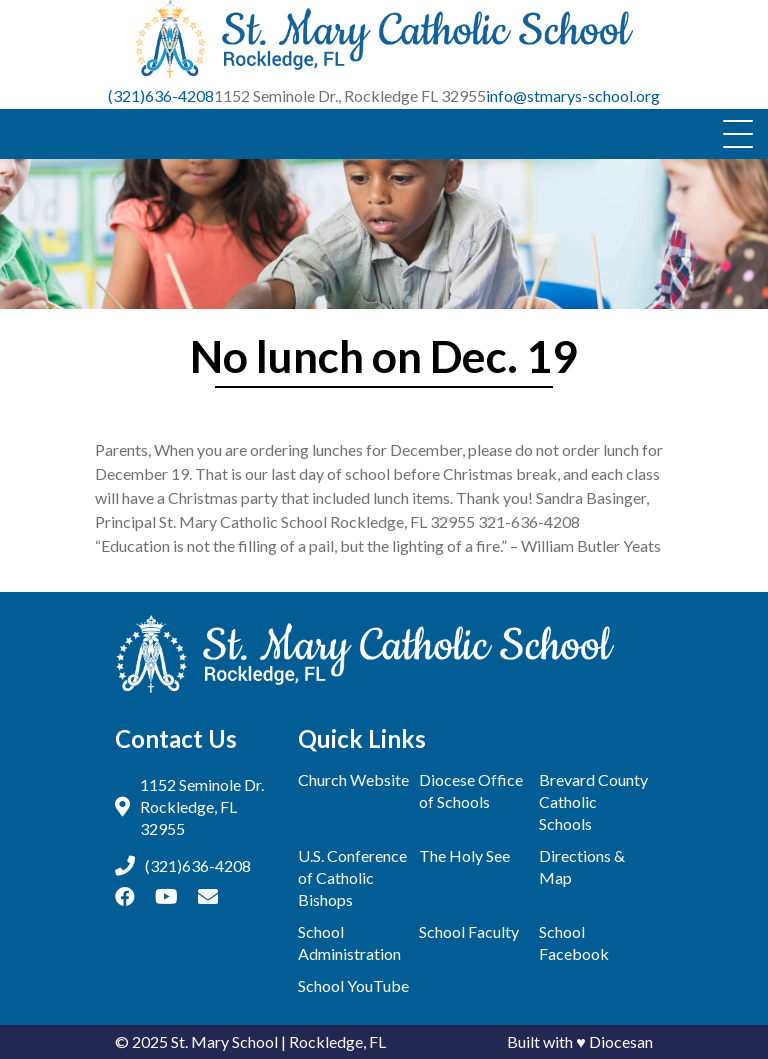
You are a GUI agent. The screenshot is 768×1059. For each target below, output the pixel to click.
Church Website (353, 779)
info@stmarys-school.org (573, 95)
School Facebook (574, 942)
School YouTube (353, 985)
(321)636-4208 (161, 95)
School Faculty (469, 931)
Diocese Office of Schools (471, 790)
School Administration (349, 942)
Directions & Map (582, 866)
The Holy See (464, 855)
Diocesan (621, 1041)
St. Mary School (224, 1041)
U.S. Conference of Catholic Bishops (352, 877)
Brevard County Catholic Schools (593, 801)
